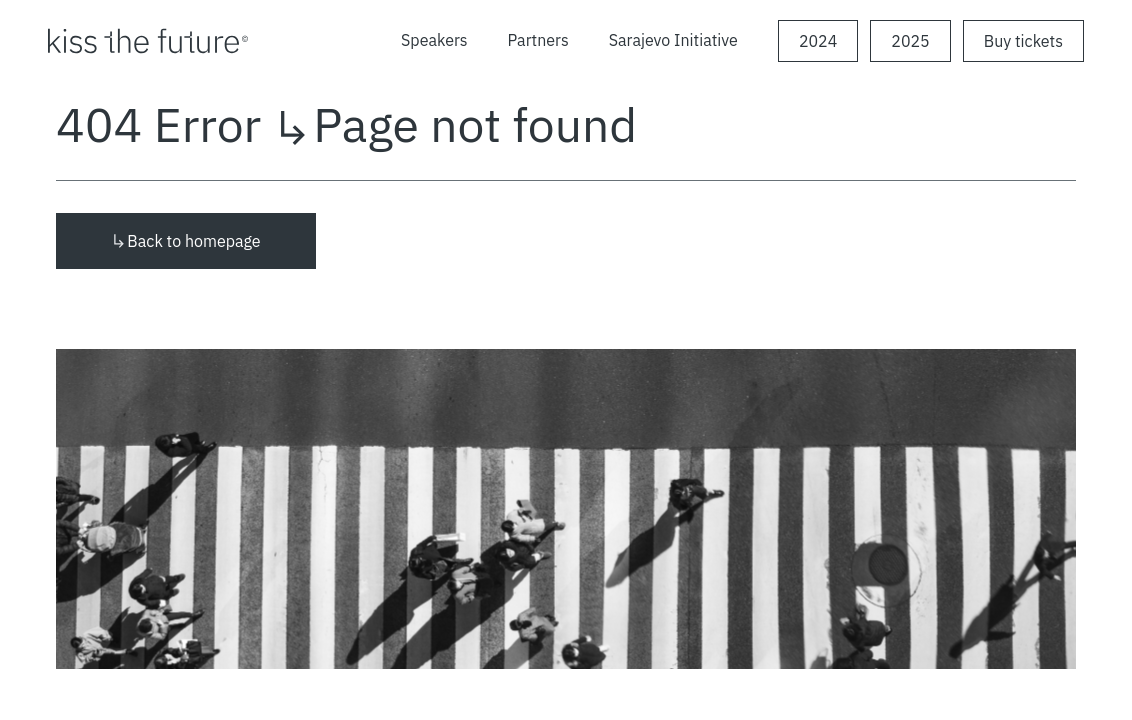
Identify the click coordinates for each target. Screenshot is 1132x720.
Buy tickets (1023, 41)
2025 (910, 41)
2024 (818, 41)
